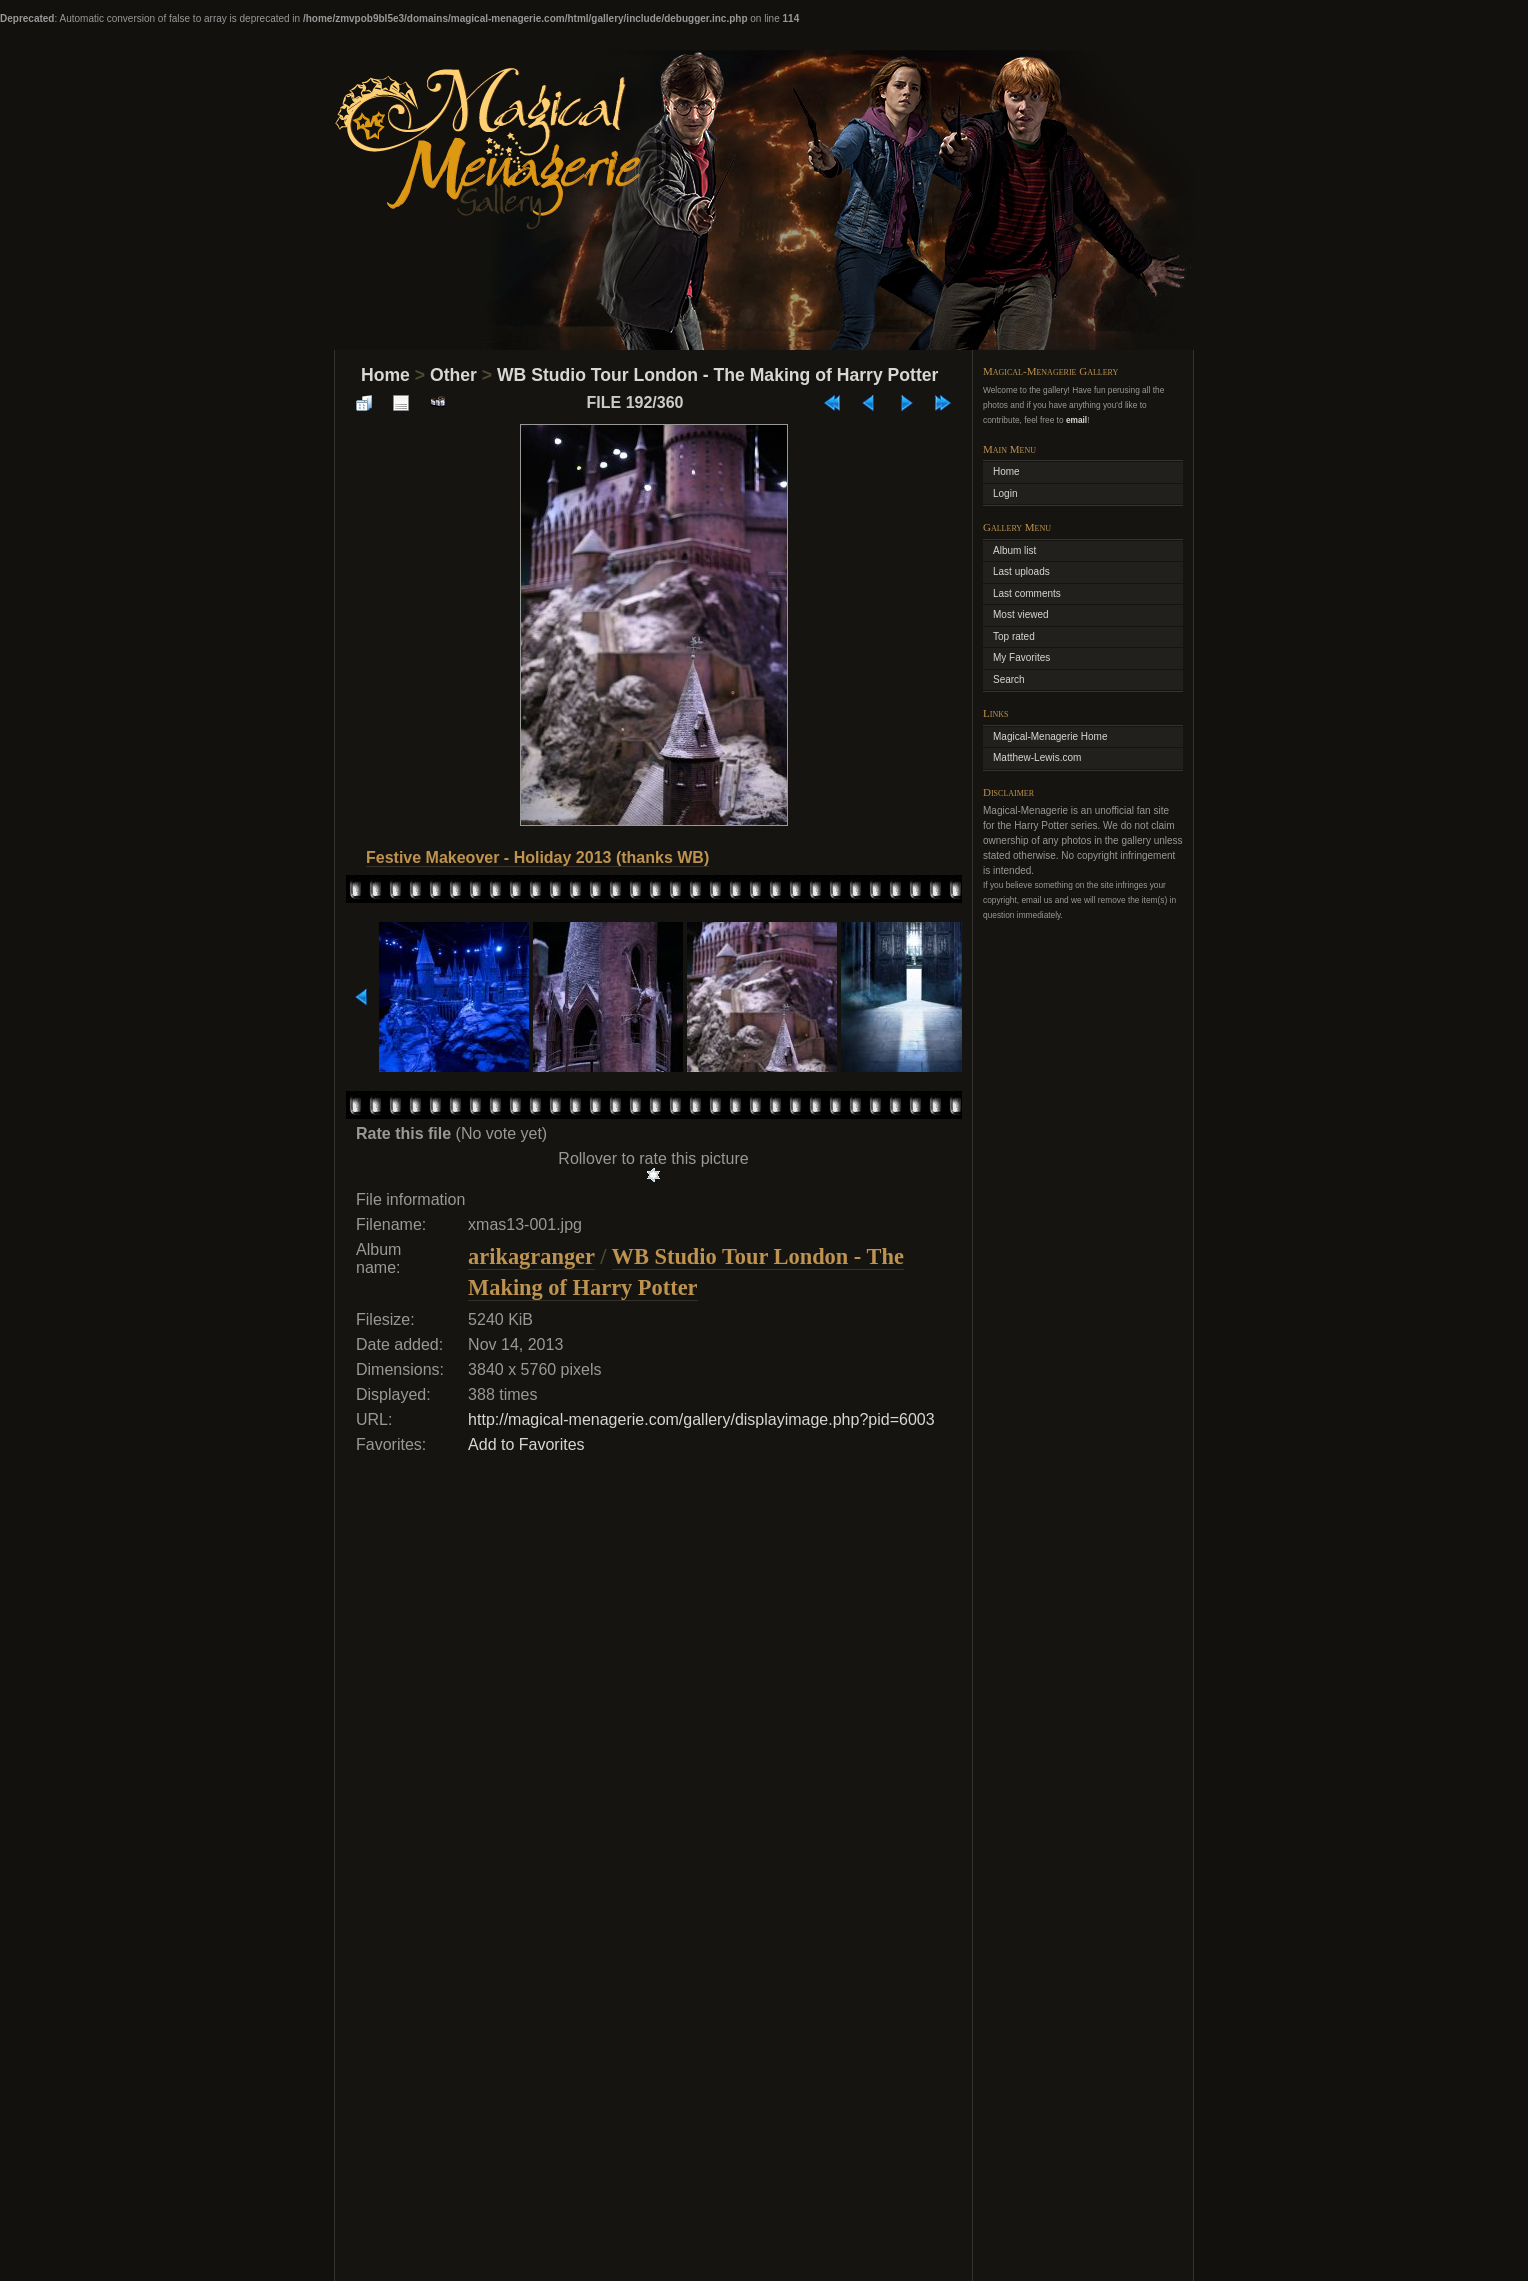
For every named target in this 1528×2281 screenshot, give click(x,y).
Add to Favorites (526, 1444)
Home (385, 375)
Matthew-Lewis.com (1037, 757)
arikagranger (531, 1256)
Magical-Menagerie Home (1050, 736)
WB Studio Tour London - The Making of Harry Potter (717, 375)
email (1076, 420)
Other (453, 375)
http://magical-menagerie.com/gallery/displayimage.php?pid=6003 (701, 1419)
